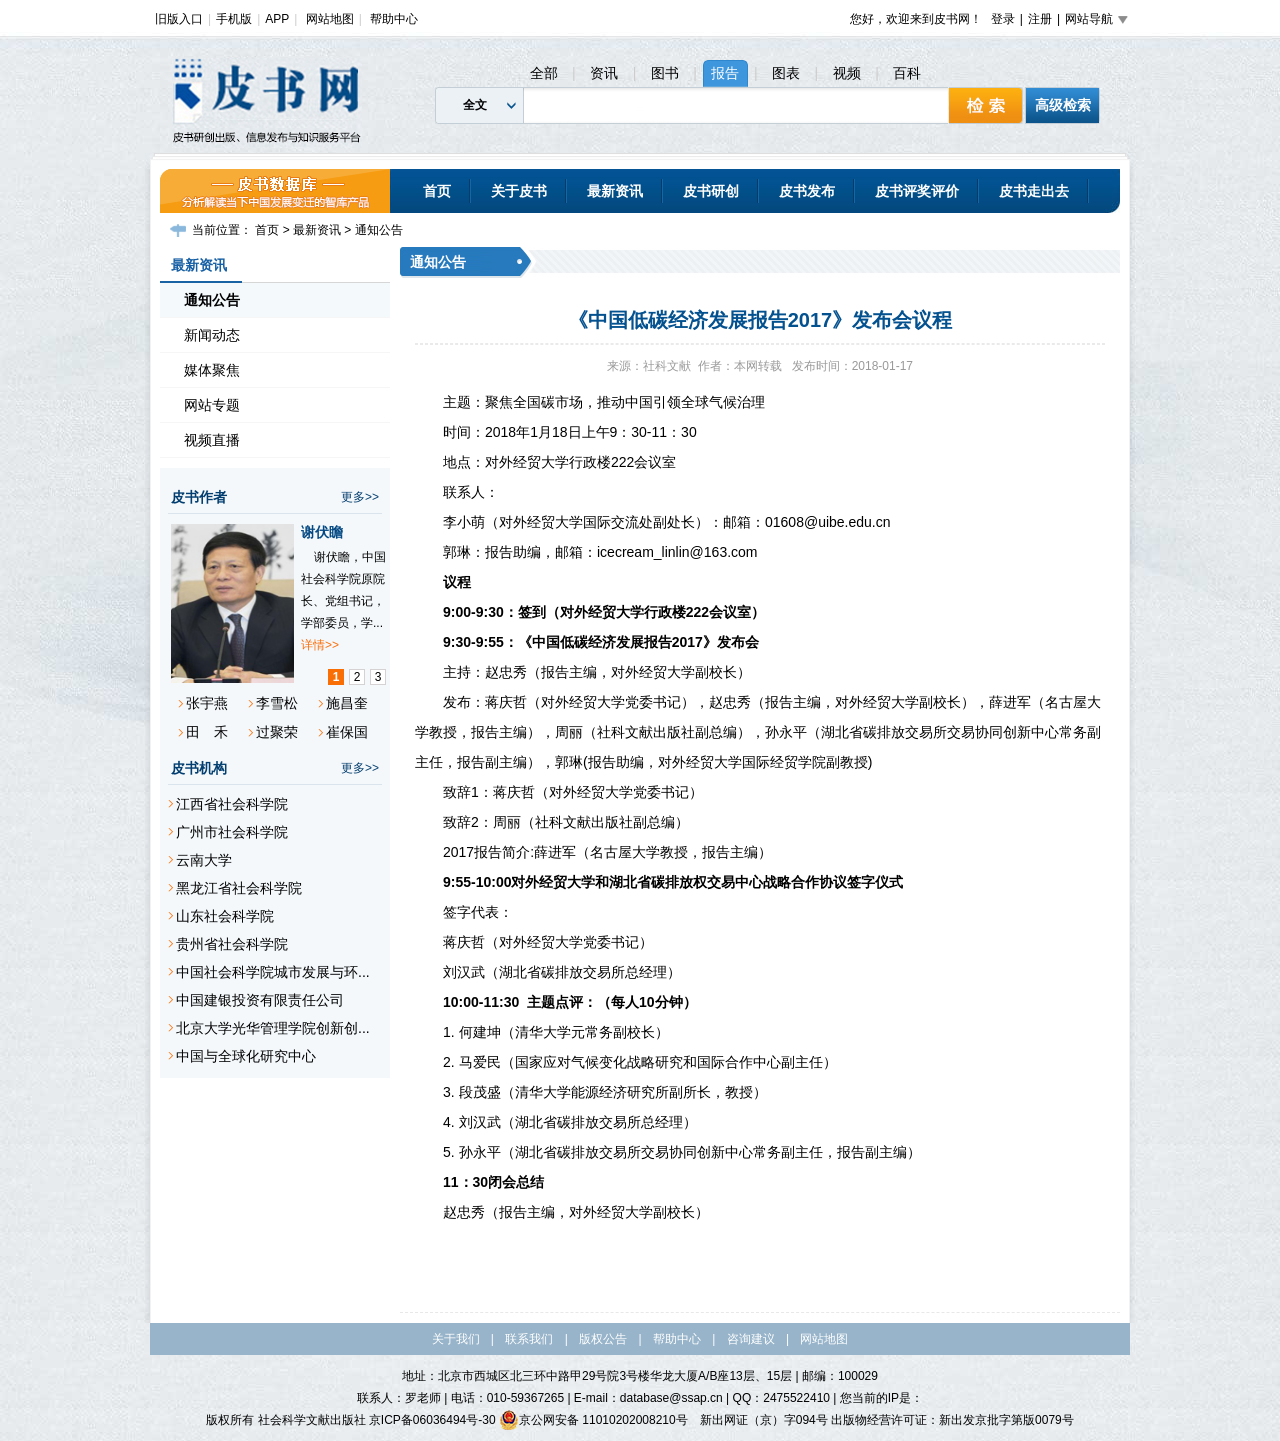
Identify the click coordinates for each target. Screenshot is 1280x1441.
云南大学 (204, 860)
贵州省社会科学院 (232, 944)
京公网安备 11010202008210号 (593, 1420)
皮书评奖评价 (917, 191)
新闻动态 (212, 335)
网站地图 (330, 19)
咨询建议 (751, 1339)
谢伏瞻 (322, 532)
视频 (847, 73)
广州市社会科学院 (232, 832)
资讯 (604, 73)
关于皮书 (519, 191)
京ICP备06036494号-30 (432, 1420)
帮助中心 (394, 19)
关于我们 (456, 1339)
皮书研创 (711, 191)
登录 (1003, 19)
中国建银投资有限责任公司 (260, 1000)
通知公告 (379, 230)
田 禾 (207, 732)
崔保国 (347, 732)
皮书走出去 (1034, 191)
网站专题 (212, 405)
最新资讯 (615, 191)
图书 (665, 73)
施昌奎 (347, 703)
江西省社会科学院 (232, 804)
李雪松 (277, 703)
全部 (544, 73)
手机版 (234, 19)
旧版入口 (179, 19)
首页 (437, 191)
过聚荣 (277, 732)
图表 (786, 73)
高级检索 (1063, 105)
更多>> (360, 497)
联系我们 (529, 1339)
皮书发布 (807, 191)
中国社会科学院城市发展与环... (273, 972)
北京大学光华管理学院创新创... (273, 1028)
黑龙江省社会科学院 (239, 888)
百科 (907, 73)
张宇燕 (207, 703)
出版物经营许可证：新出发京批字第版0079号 (952, 1420)
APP (277, 19)
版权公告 (603, 1339)
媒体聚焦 (212, 370)
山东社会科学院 (225, 916)
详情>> (320, 645)
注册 (1040, 19)
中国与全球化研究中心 (246, 1056)
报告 (725, 73)
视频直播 (212, 440)
